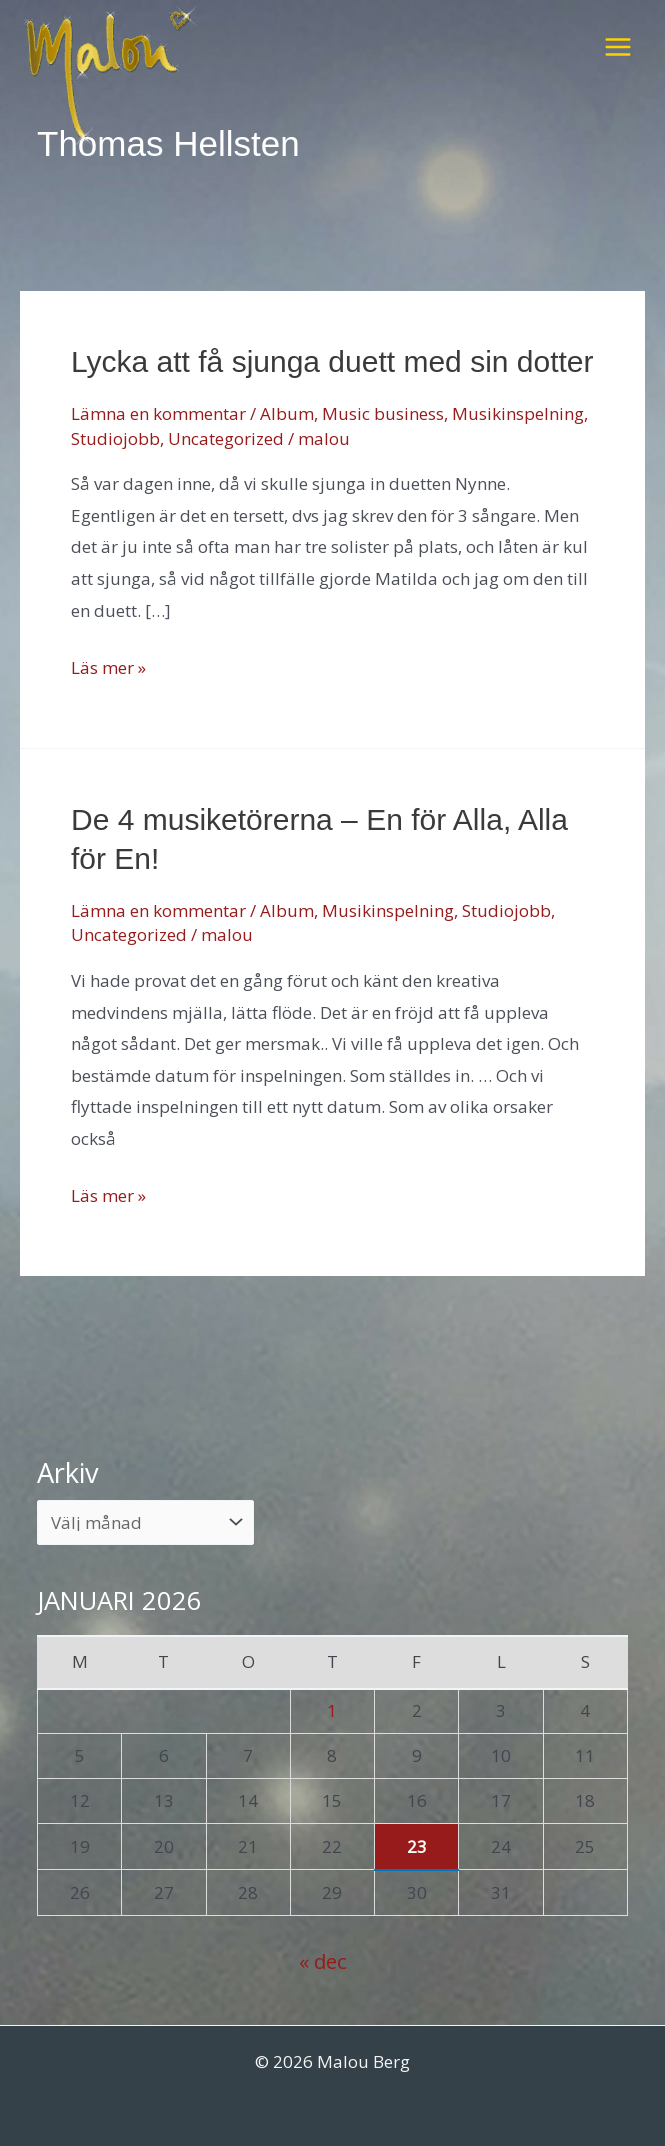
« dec (323, 1961)
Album (287, 413)
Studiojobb (115, 438)
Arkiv (68, 1472)
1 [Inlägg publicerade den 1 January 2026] (332, 1710)
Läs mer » (108, 668)
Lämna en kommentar (158, 413)
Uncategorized (226, 438)
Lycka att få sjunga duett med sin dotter (332, 361)
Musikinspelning (518, 413)
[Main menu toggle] (618, 47)
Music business (383, 413)
